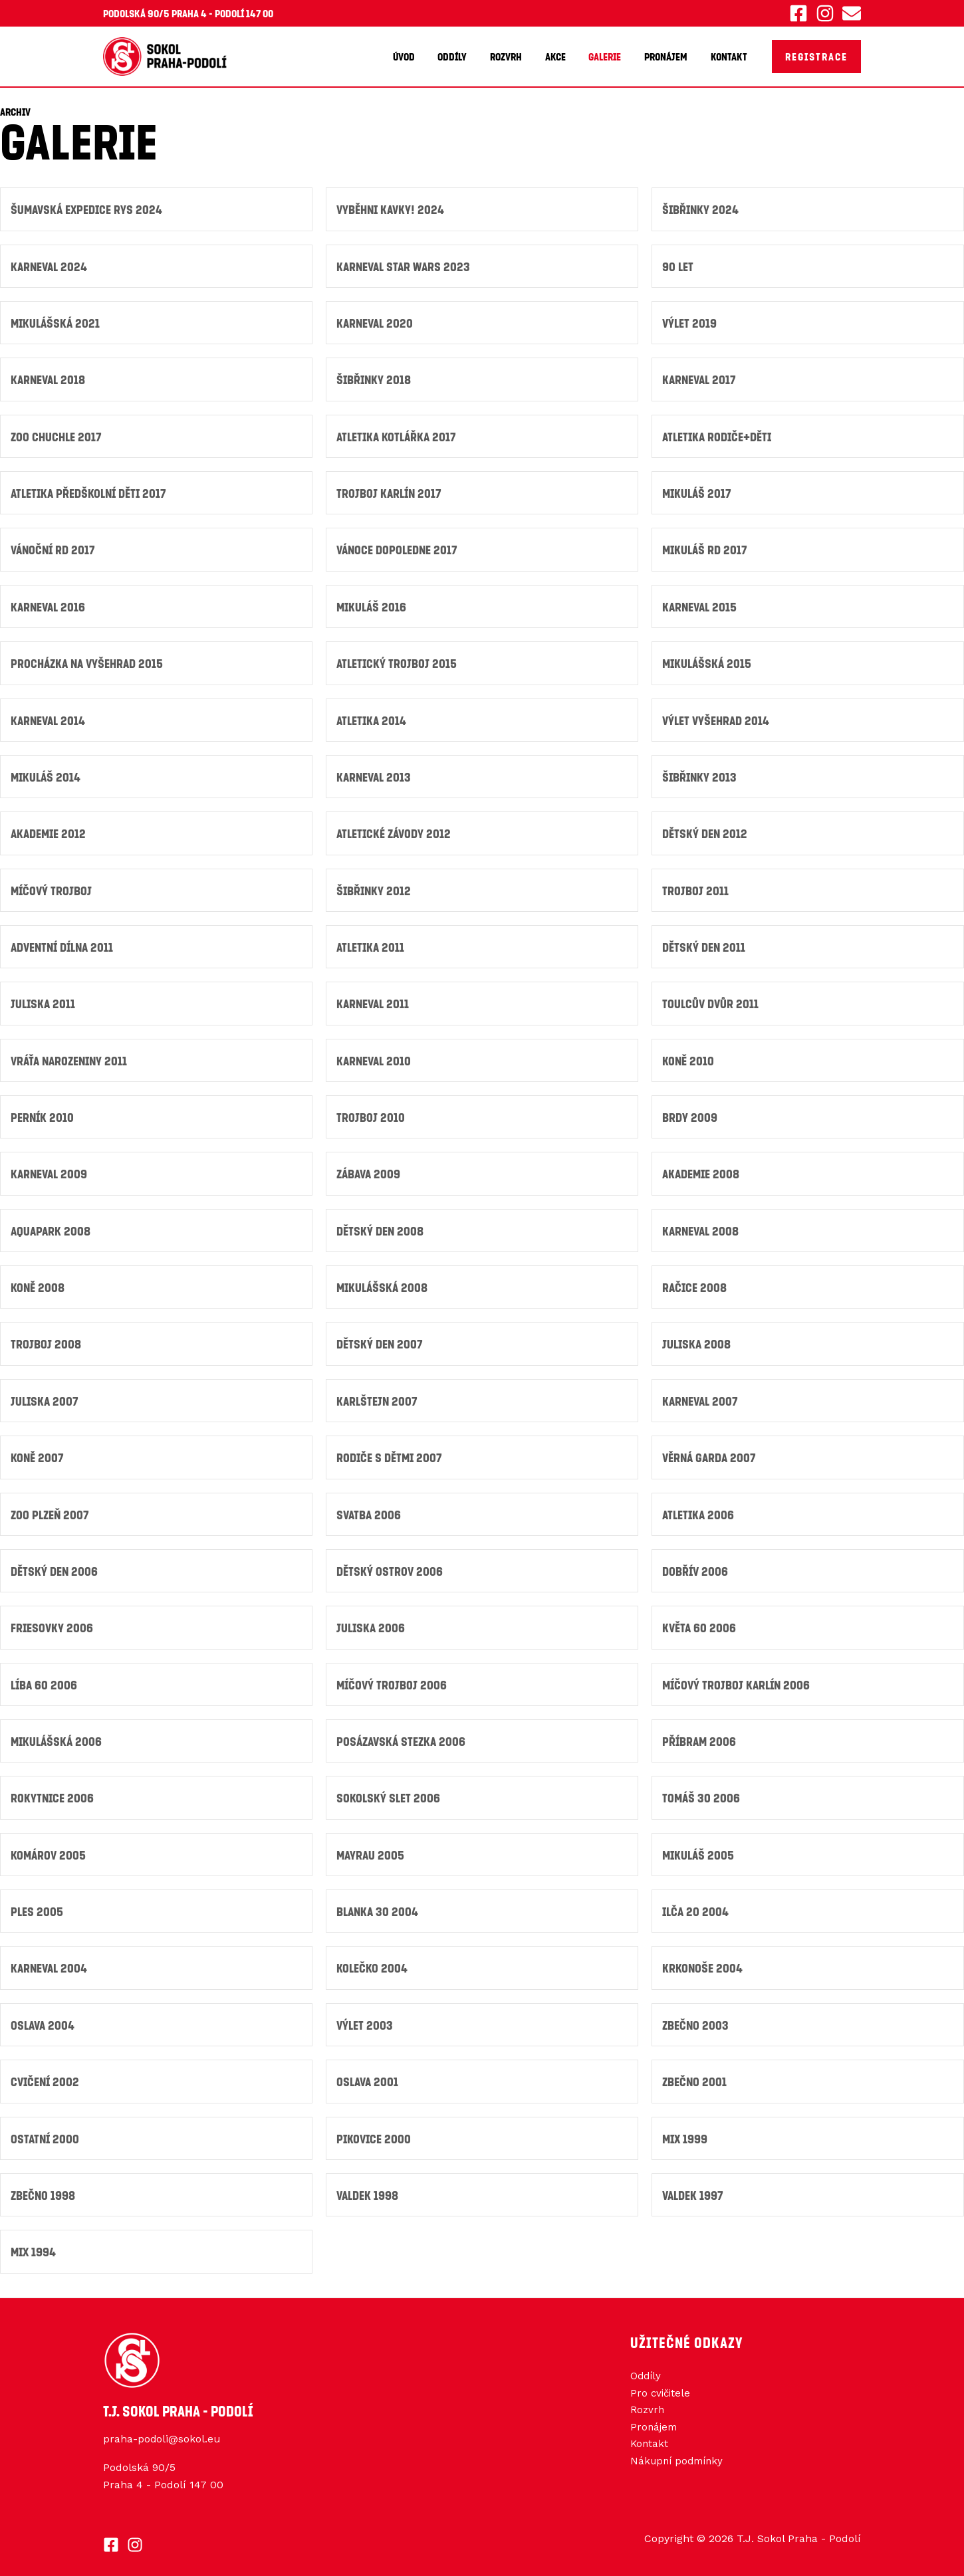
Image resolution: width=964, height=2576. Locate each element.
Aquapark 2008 (51, 1226)
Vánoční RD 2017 (54, 548)
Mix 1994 (34, 2243)
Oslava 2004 (44, 2017)
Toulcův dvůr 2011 (711, 1000)
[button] (816, 56)
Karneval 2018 (49, 378)
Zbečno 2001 (695, 2074)
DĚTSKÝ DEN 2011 (704, 944)
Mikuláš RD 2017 (706, 548)
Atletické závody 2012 (395, 831)
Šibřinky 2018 (374, 378)
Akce (561, 56)
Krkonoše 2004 (702, 1961)
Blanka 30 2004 (378, 1904)
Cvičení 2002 (46, 2074)
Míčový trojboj (52, 887)
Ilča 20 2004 (696, 1904)
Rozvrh (514, 56)
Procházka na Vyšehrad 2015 (89, 661)
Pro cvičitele (661, 2385)
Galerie (609, 56)
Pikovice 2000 (374, 2130)
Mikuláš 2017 (698, 491)
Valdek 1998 (368, 2187)
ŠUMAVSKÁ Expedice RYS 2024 (88, 209)
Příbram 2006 (700, 1735)
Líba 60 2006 (45, 1678)
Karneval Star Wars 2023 (405, 265)
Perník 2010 (43, 1113)
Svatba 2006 (369, 1509)
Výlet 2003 (365, 2017)
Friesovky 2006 (52, 1622)
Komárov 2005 (49, 1848)
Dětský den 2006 (54, 1565)
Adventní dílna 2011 (65, 944)
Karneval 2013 (375, 774)
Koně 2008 (38, 1283)
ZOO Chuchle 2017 (57, 435)
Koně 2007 (37, 1452)
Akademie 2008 (702, 1170)
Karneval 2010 (375, 1057)
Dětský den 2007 (379, 1339)
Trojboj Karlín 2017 (390, 491)
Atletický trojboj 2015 (397, 661)
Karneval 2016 (49, 605)
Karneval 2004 (50, 1961)
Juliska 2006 (371, 1622)
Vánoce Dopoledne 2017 (398, 548)
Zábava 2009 (370, 1170)
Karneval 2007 (701, 1396)
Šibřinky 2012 (374, 887)
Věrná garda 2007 (710, 1452)
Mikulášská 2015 (708, 661)
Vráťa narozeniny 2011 (72, 1057)
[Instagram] (825, 13)
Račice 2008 (695, 1283)
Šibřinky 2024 (701, 209)
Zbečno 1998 (43, 2187)
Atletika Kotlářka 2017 (398, 435)
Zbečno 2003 (696, 2017)
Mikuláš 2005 (699, 1848)
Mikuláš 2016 (372, 605)
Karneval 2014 (49, 718)
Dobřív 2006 (695, 1565)
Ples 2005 (37, 1904)
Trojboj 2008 (46, 1339)
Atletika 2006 (699, 1509)
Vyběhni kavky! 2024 (391, 209)
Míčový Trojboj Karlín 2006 (738, 1678)
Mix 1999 (685, 2130)
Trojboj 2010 (370, 1113)
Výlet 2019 (690, 322)
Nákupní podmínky (679, 2456)
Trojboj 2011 (695, 887)
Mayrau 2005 (371, 1848)
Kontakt (729, 56)
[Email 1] (851, 13)
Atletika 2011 (371, 944)
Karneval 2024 (50, 265)
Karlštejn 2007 (378, 1396)
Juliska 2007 (45, 1396)
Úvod (415, 56)
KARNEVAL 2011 (374, 1000)
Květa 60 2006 (699, 1622)
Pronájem (668, 56)
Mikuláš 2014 (47, 774)
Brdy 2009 (689, 1113)
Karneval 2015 (701, 605)
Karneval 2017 (700, 378)
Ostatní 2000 (46, 2130)
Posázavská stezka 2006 (403, 1735)
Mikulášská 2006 (58, 1735)
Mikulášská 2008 (383, 1283)
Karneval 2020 (376, 322)
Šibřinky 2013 (700, 774)
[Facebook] (798, 13)
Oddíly (462, 56)
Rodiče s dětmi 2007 (390, 1452)
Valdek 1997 (693, 2187)
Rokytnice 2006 (53, 1791)
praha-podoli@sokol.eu (162, 2430)
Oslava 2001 (368, 2074)
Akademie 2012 (49, 831)
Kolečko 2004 (372, 1961)
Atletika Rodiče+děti (718, 435)
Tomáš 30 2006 (701, 1791)
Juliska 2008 (697, 1339)
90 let (678, 265)
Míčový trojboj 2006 (392, 1678)
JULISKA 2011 (44, 1000)
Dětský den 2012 (705, 831)
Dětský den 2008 (380, 1226)
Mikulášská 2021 (57, 322)
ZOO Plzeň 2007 (51, 1509)
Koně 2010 (688, 1057)
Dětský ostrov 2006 (389, 1565)
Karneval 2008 (702, 1226)
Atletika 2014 (372, 718)
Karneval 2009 (50, 1170)
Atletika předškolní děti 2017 (91, 491)
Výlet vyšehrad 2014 (717, 718)
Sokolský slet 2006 (388, 1791)
